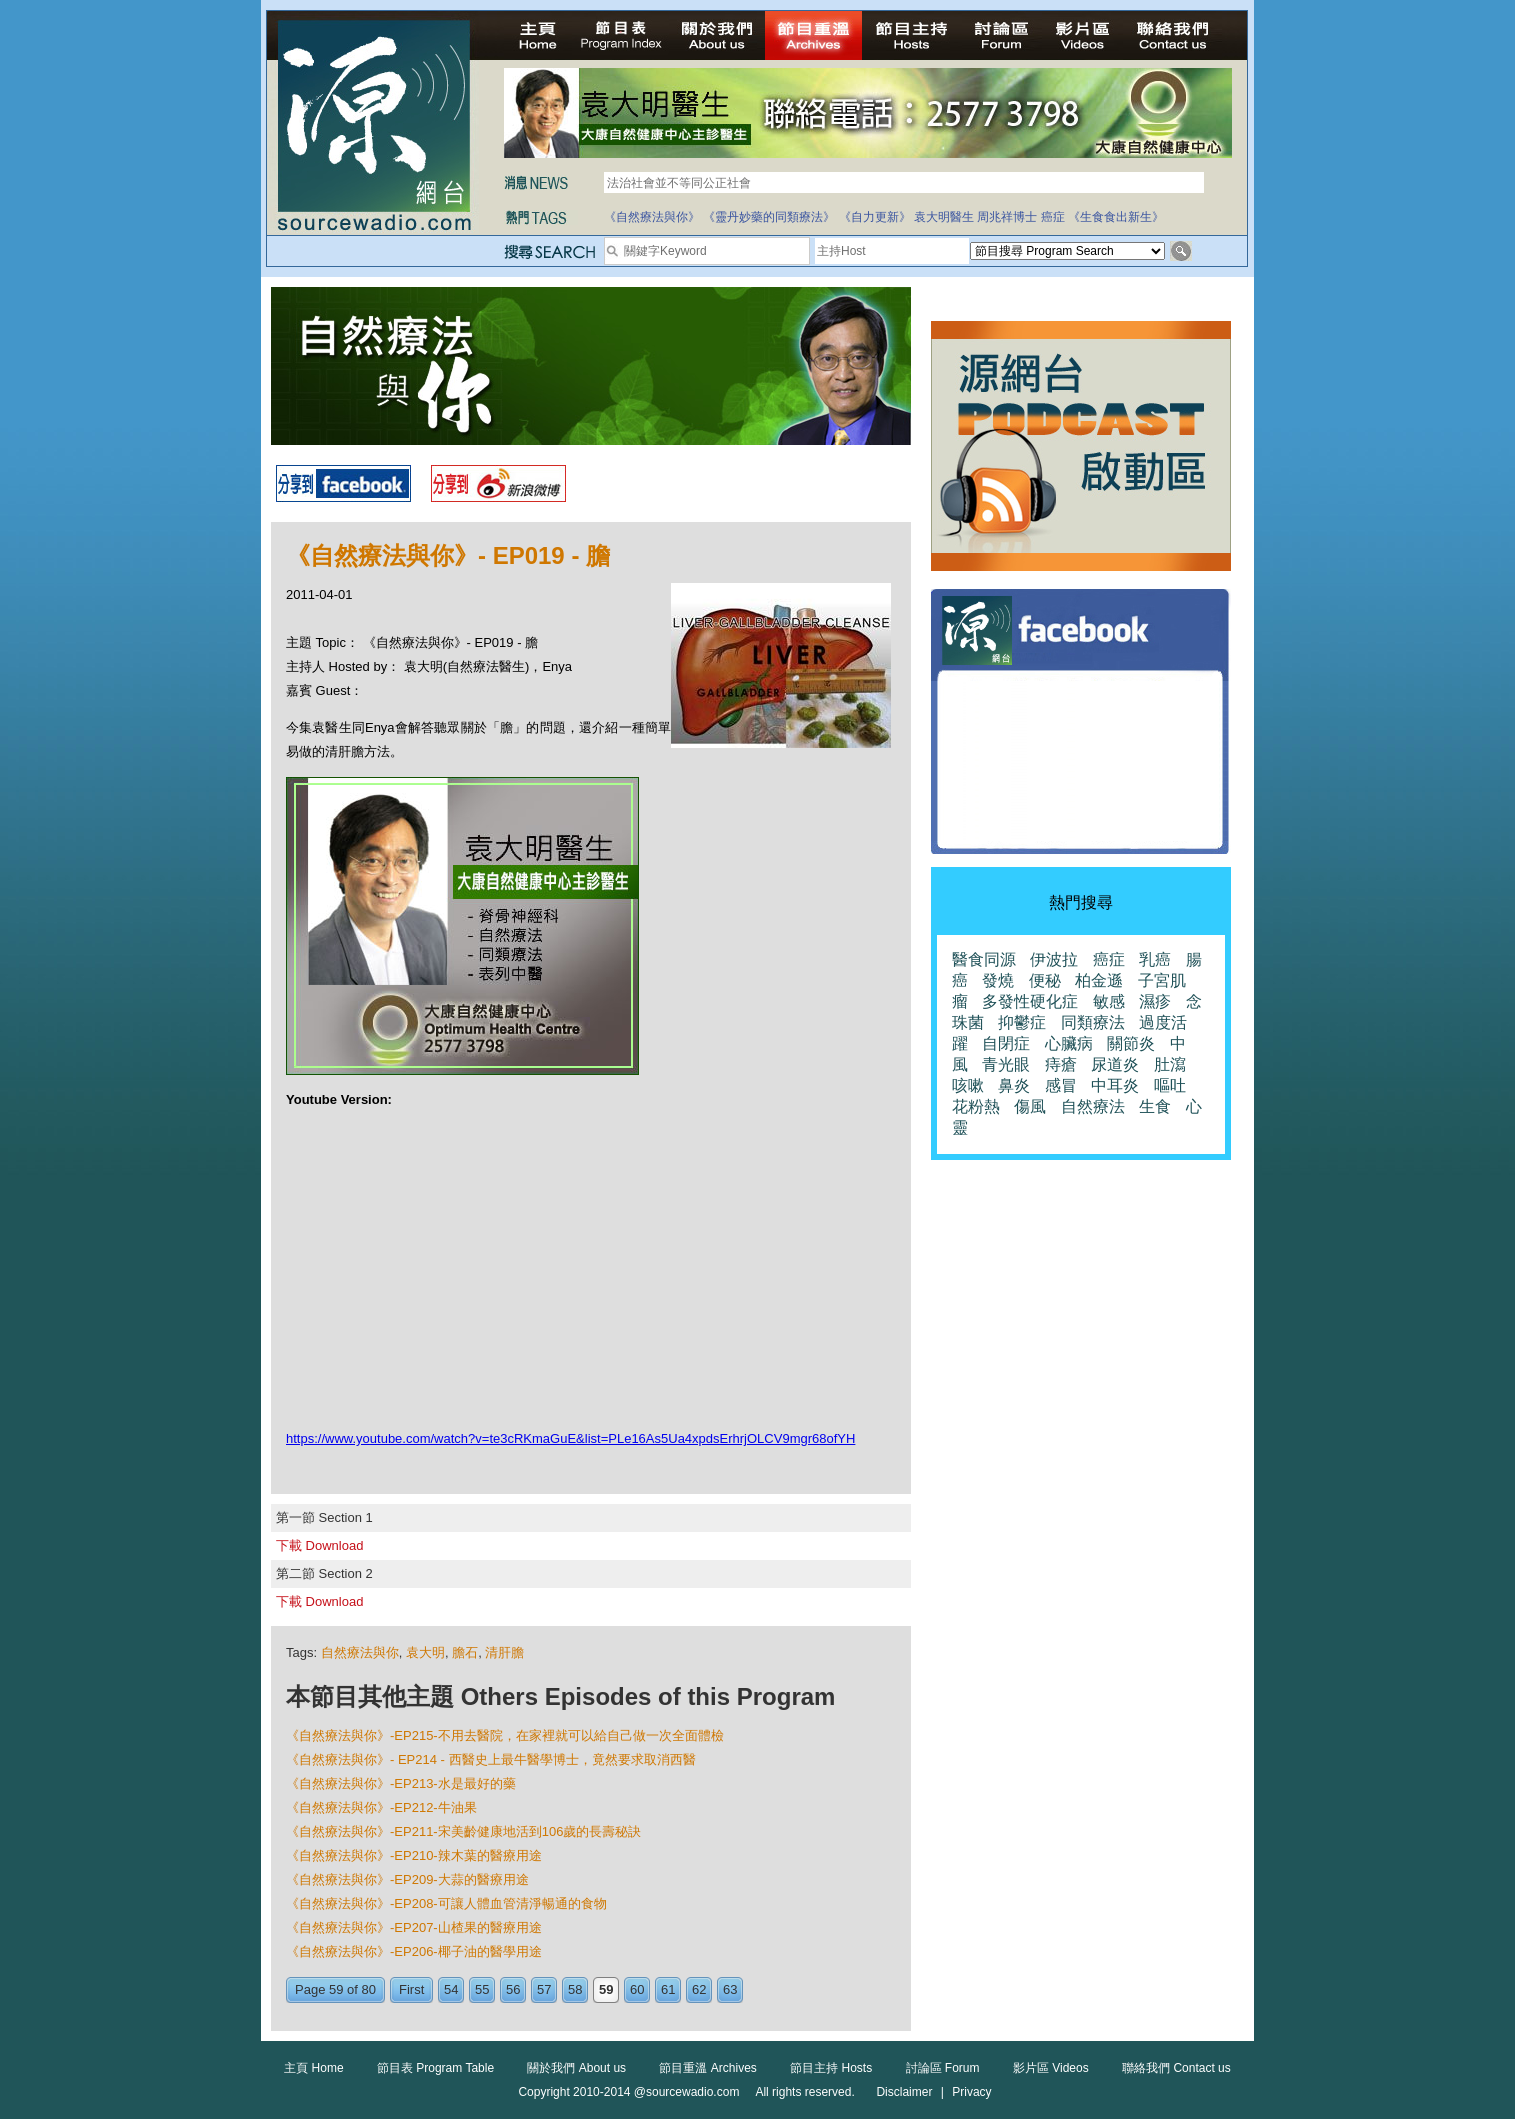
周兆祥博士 (1007, 217)
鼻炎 (1014, 1085)
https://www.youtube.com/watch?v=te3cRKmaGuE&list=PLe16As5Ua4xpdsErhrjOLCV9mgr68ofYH (570, 1438)
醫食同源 (984, 959)
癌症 (1053, 217)
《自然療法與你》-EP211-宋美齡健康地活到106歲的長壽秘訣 (463, 1831)
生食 (1155, 1106)
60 (637, 1989)
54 (451, 1989)
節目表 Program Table (435, 2068)
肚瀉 (1170, 1064)
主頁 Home (313, 2068)
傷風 (1030, 1106)
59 (606, 1989)
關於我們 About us (576, 2068)
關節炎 (1131, 1043)
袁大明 (425, 1652)
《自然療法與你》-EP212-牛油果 (381, 1807)
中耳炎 (1115, 1085)
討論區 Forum (943, 2068)
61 (668, 1989)
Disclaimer (904, 2092)
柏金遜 (1099, 980)
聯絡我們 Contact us (1176, 2068)
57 (544, 1989)
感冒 (1061, 1085)
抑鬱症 (1022, 1022)
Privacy (971, 2092)
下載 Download (319, 1545)
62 (699, 1989)
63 (730, 1989)
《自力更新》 (875, 217)
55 (482, 1989)
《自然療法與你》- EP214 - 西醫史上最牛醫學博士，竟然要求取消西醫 (491, 1759)
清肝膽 (504, 1652)
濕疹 (1155, 1001)
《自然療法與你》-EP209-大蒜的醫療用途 (407, 1879)
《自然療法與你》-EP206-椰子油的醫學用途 (414, 1951)
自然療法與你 (360, 1652)
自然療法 (1093, 1106)
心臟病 (1069, 1043)
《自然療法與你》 (652, 217)
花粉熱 (976, 1106)
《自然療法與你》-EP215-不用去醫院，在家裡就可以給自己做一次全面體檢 (505, 1735)
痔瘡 (1061, 1064)
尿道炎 (1115, 1064)
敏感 (1109, 1001)
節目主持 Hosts (831, 2068)
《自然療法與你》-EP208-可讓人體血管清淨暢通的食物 (446, 1903)
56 (513, 1989)
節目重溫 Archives (707, 2068)
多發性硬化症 (1030, 1001)
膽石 (465, 1652)
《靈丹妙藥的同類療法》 (769, 217)
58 (575, 1989)
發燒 (998, 980)
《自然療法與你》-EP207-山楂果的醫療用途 (414, 1927)
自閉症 (1006, 1043)
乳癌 (1155, 959)
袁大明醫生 (944, 217)
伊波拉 (1054, 959)
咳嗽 (968, 1085)
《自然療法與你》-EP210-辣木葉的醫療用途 (414, 1855)
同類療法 (1093, 1022)
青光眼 (1006, 1064)
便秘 (1045, 980)
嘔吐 (1170, 1085)
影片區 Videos (1051, 2068)
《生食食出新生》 (1116, 217)
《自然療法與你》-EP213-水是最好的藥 (401, 1783)
